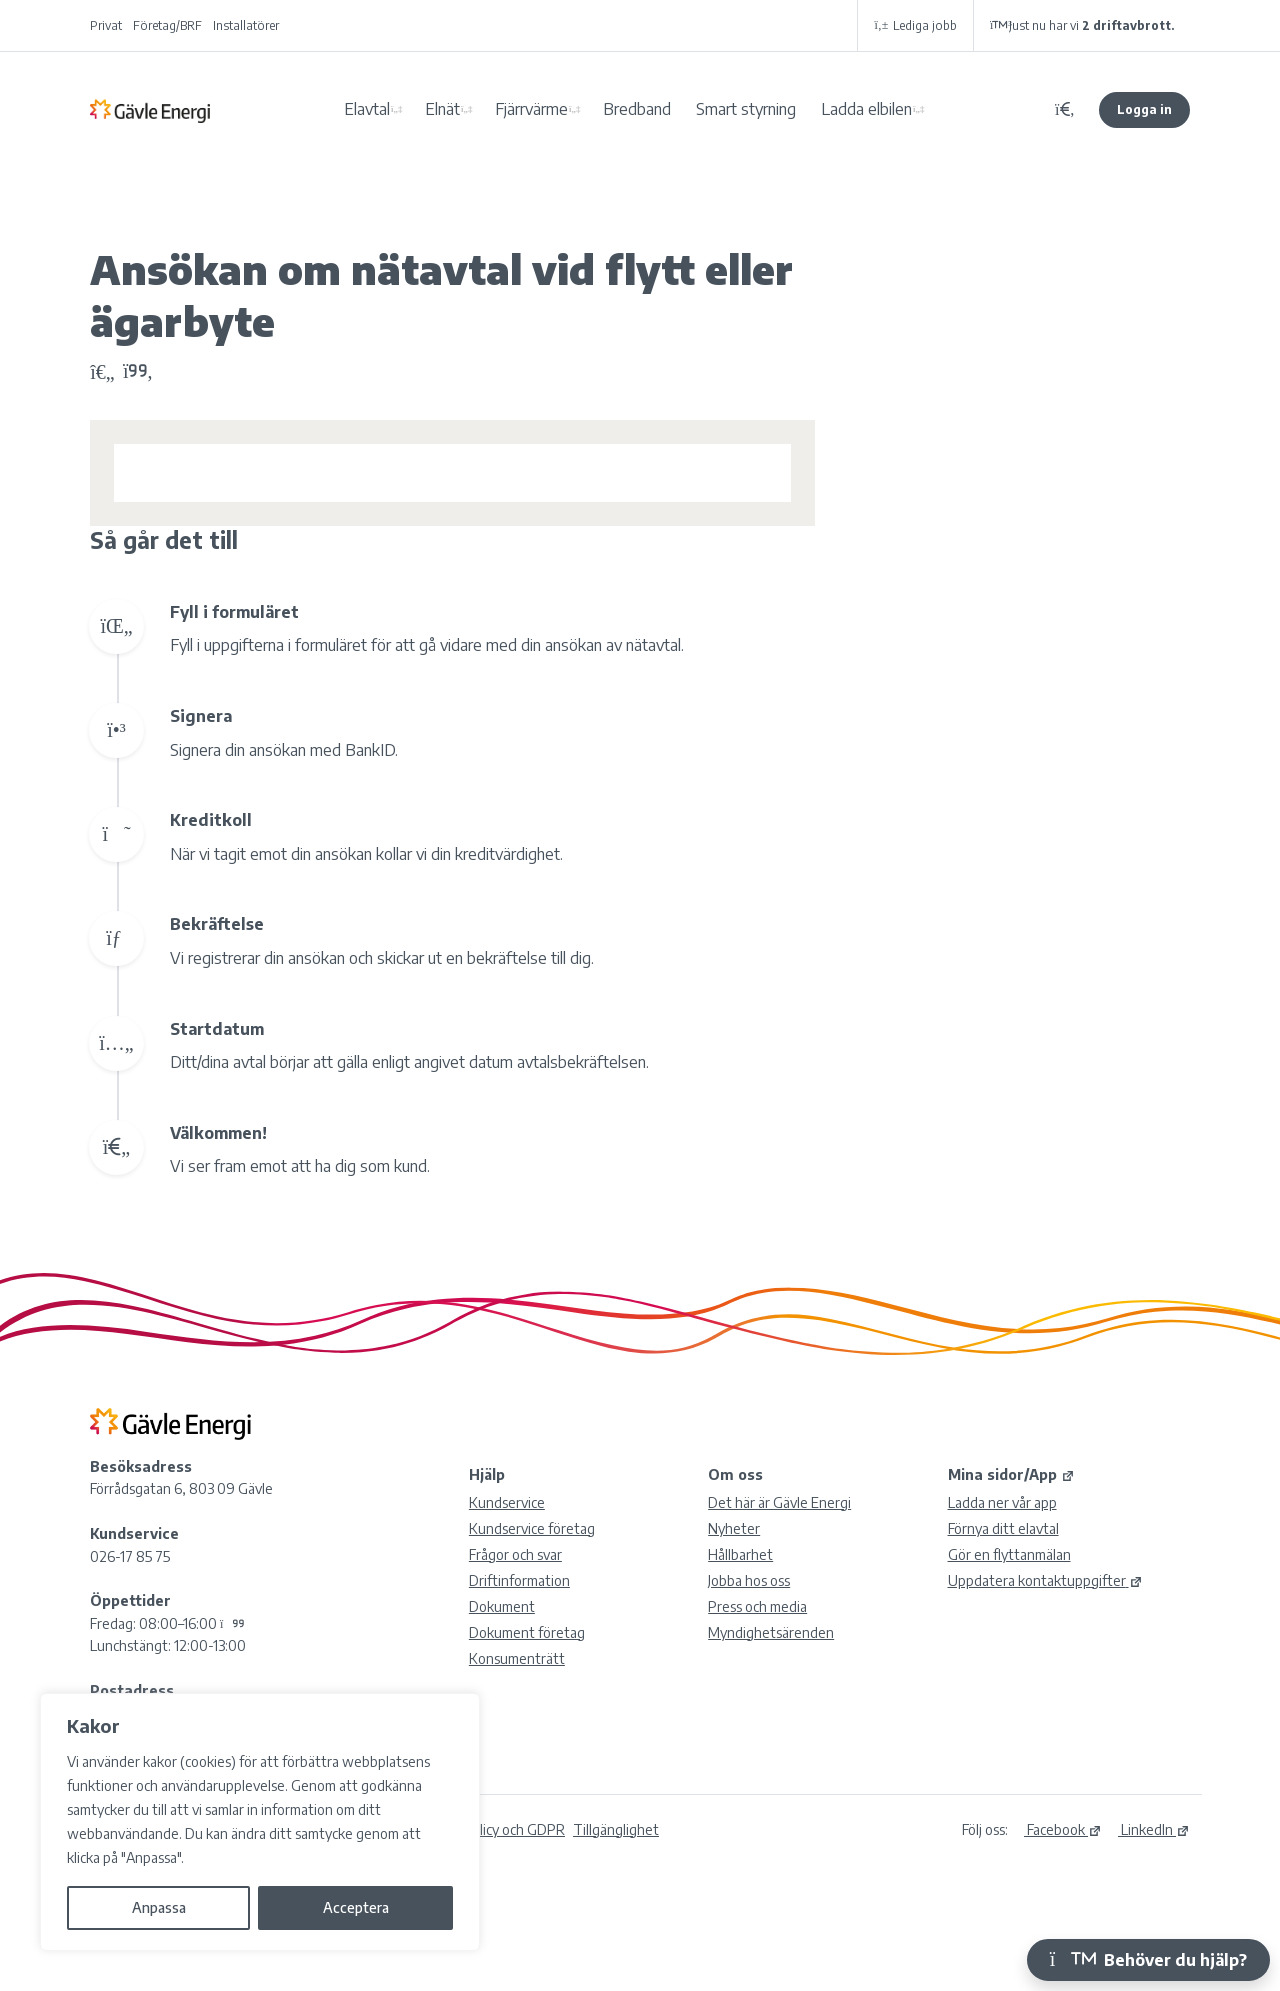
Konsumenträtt (517, 1658)
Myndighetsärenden (771, 1632)
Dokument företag (527, 1632)
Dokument (502, 1606)
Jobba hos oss (749, 1580)
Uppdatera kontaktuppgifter (1045, 1580)
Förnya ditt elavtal (1003, 1528)
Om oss (735, 1474)
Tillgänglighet (616, 1829)
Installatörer (246, 25)
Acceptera (356, 1907)
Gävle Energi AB (150, 110)
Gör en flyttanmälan (1009, 1554)
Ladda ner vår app (1002, 1502)
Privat (106, 25)
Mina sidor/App (1011, 1474)
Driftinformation (519, 1580)
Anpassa (159, 1907)
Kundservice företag (532, 1528)
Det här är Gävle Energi (779, 1502)
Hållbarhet (740, 1554)
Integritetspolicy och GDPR (481, 1829)
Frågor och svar (515, 1554)
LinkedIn (1154, 1829)
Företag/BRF (167, 25)
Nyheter (734, 1528)
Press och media (757, 1606)
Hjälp (487, 1474)
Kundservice (507, 1502)
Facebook (1063, 1829)
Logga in (1144, 109)
